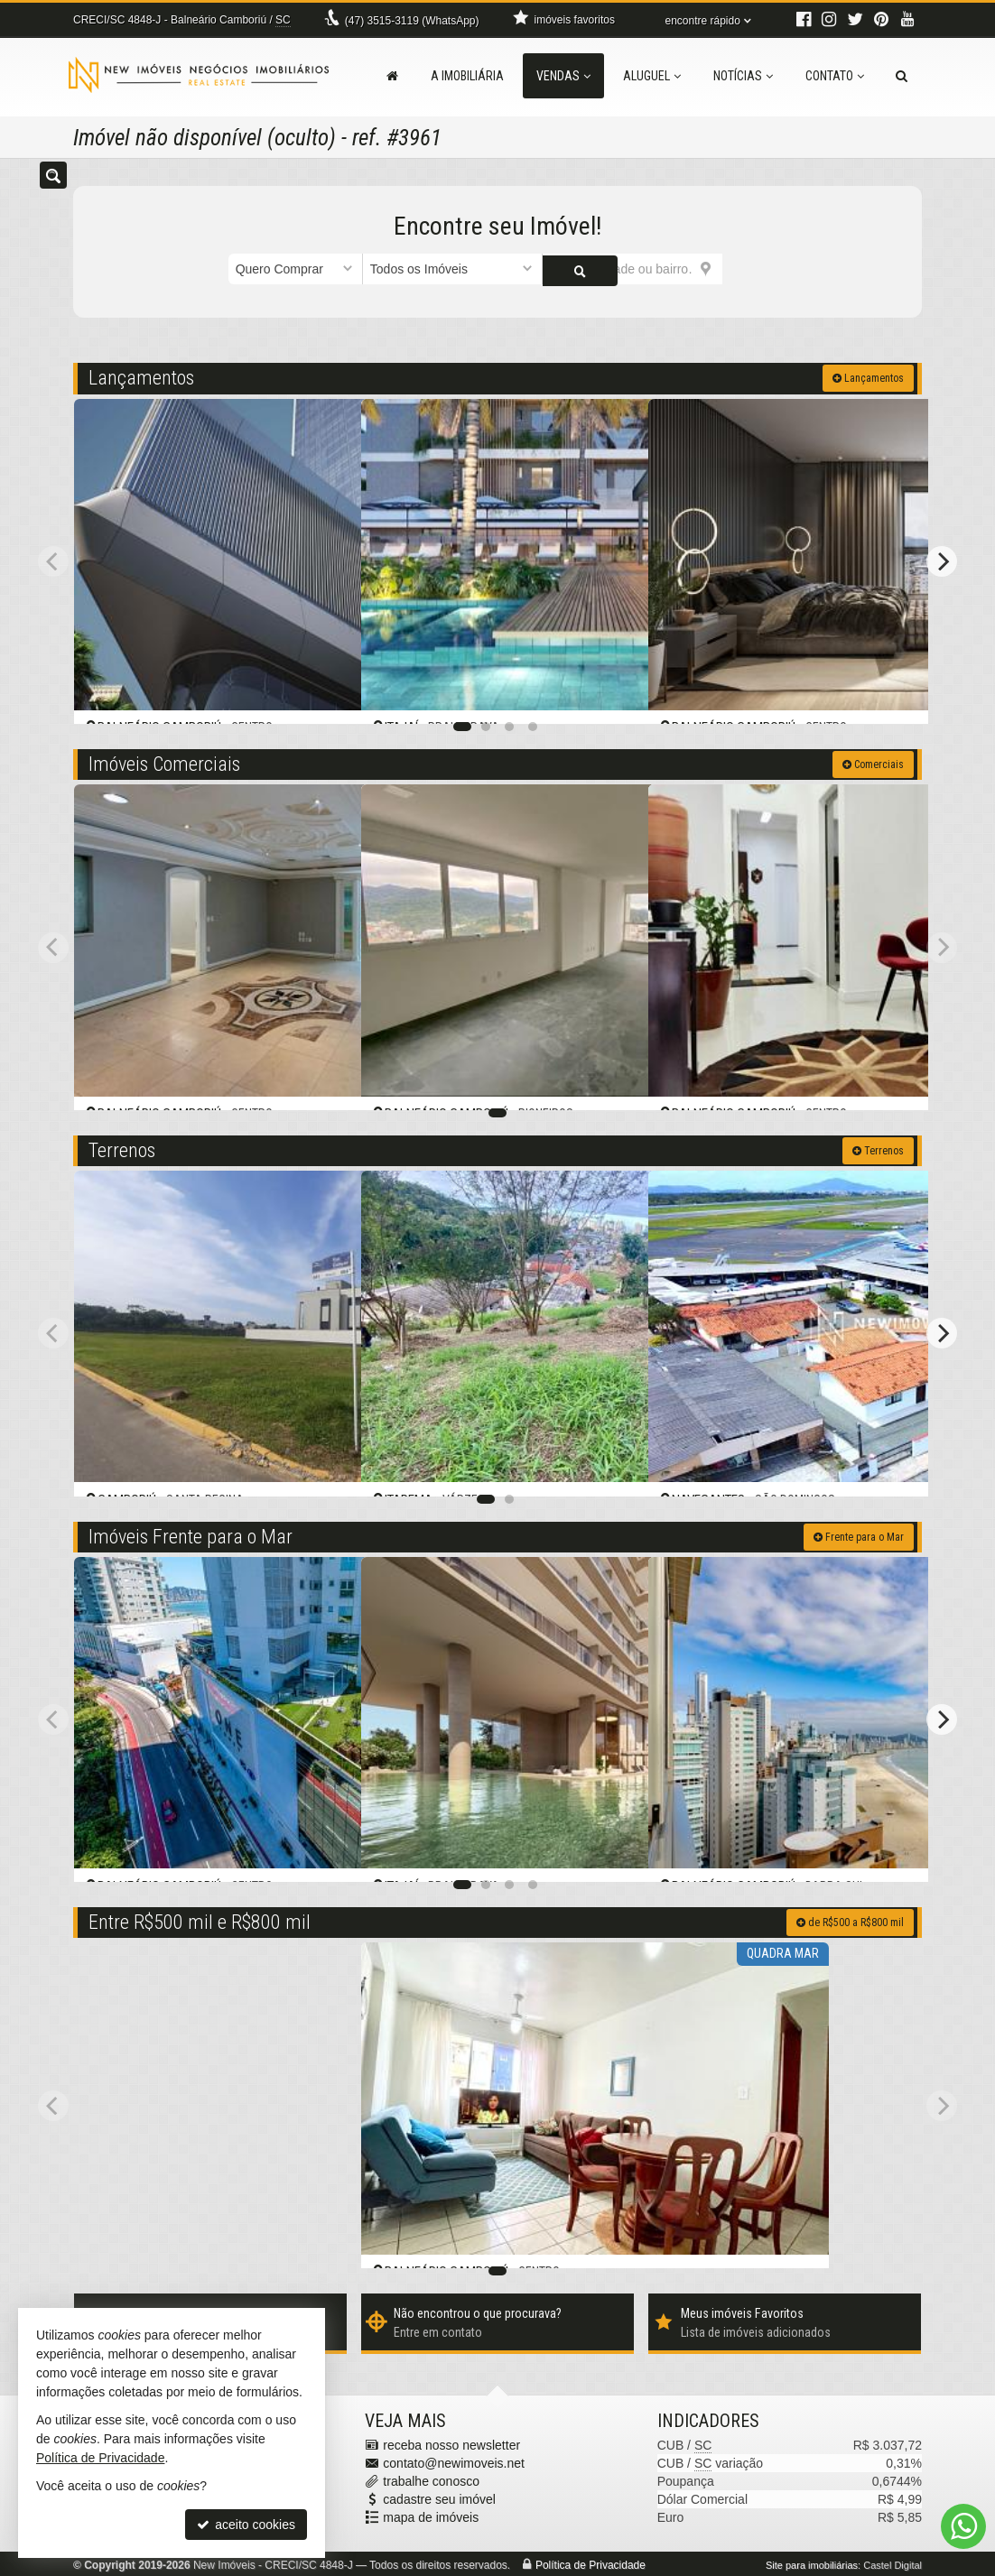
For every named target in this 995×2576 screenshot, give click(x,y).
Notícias (743, 76)
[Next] (941, 558)
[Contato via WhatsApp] (963, 2526)
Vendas (563, 76)
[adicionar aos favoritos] (327, 693)
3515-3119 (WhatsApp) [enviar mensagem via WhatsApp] (412, 20)
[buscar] (744, 269)
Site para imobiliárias (812, 2562)
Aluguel (652, 76)
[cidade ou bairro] (632, 269)
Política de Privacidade (590, 2562)
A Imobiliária (467, 76)
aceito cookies (246, 2524)
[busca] (901, 75)
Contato (834, 76)
